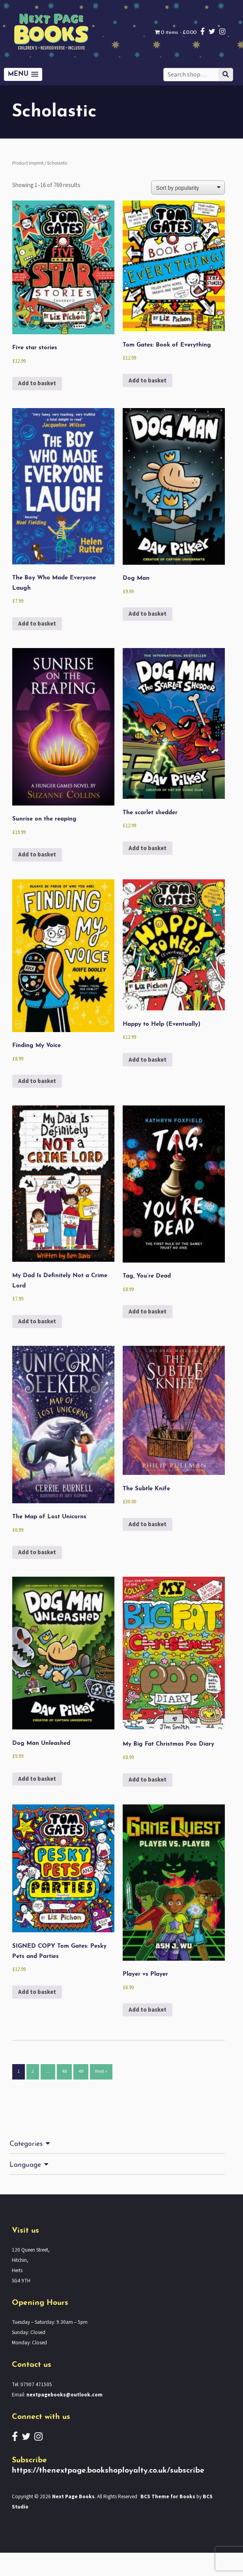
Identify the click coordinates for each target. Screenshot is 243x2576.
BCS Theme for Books (174, 2520)
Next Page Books (75, 2520)
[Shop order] (194, 187)
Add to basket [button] (37, 387)
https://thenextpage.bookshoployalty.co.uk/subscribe (110, 2493)
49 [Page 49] (82, 2096)
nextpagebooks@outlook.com (65, 2418)
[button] (22, 74)
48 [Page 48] (65, 2096)
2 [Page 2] (33, 2096)
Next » (104, 2096)
